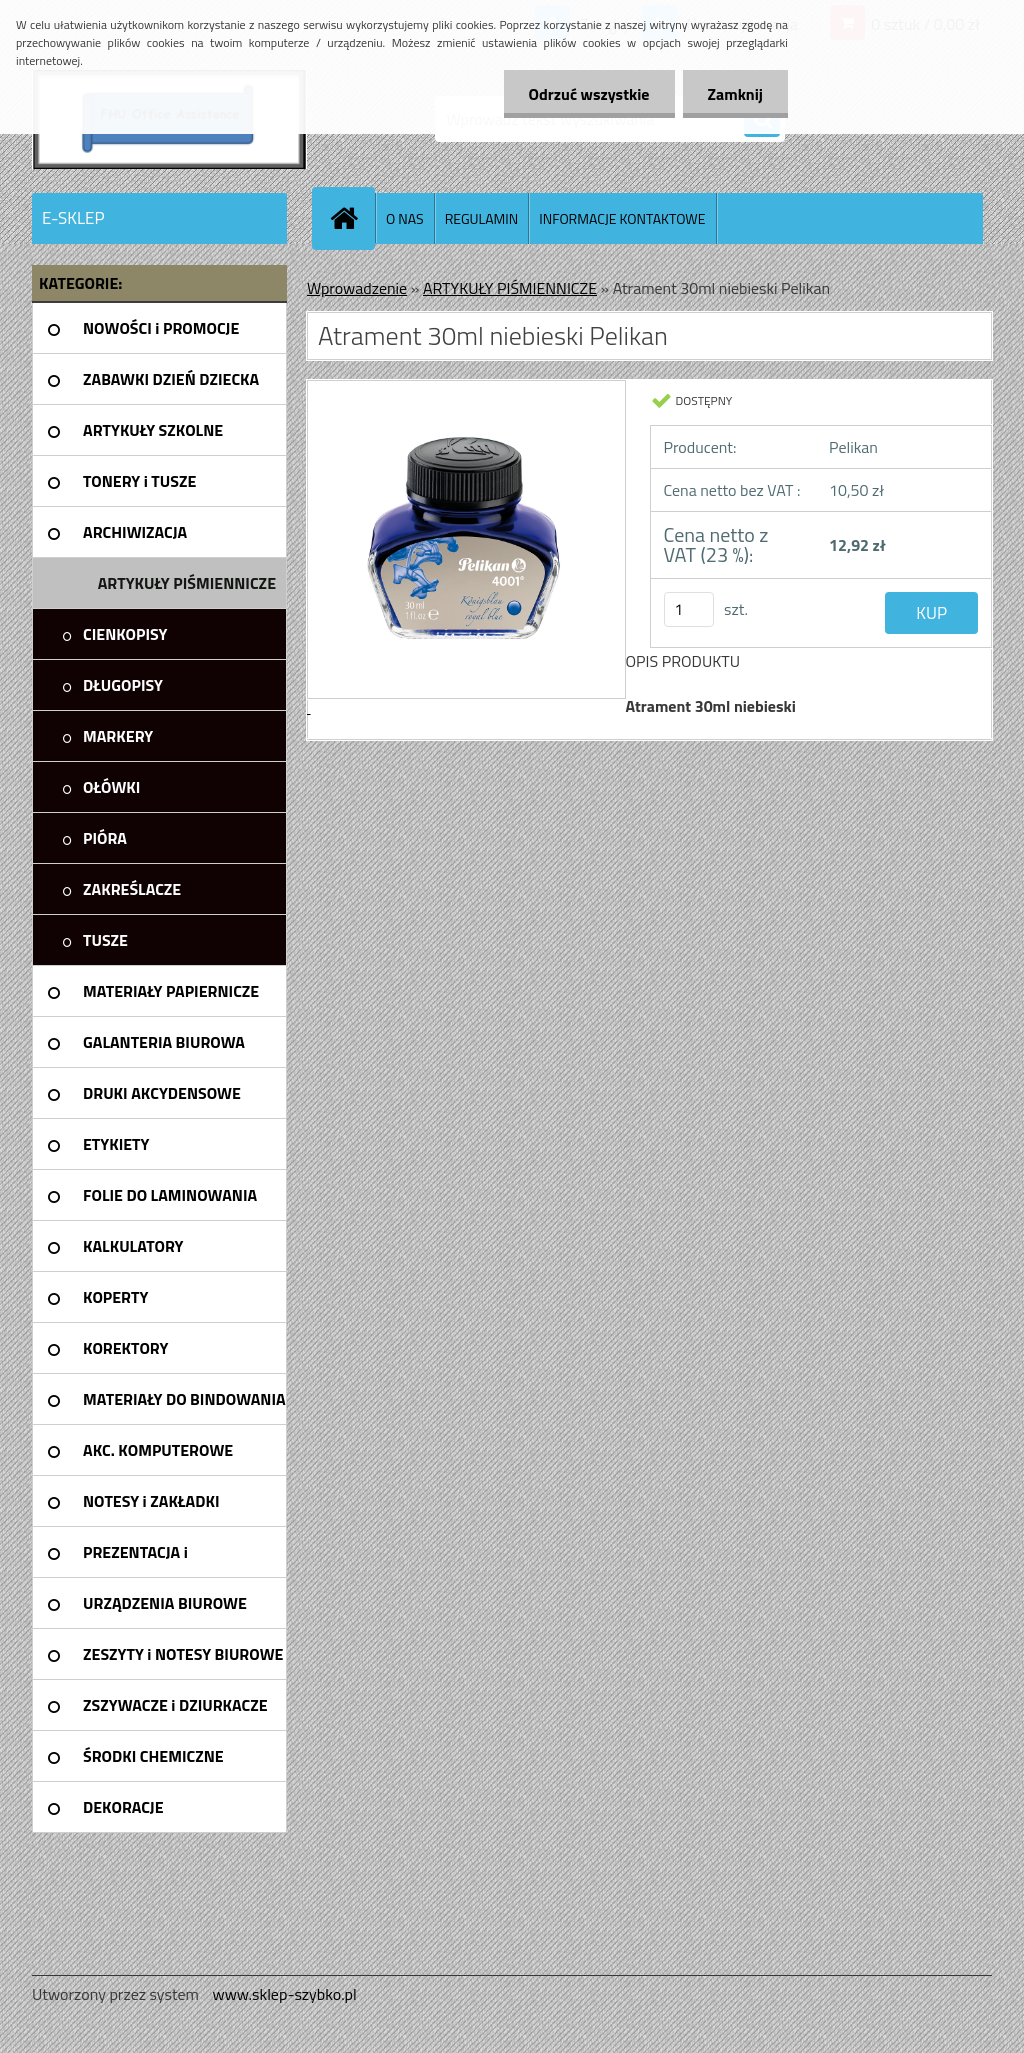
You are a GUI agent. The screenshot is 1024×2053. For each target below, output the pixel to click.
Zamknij (735, 94)
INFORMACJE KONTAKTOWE (622, 218)
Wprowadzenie (357, 288)
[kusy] (689, 609)
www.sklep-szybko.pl (284, 1994)
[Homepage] (352, 218)
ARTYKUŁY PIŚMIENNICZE (510, 288)
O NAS (405, 218)
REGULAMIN (482, 218)
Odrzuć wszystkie (589, 94)
